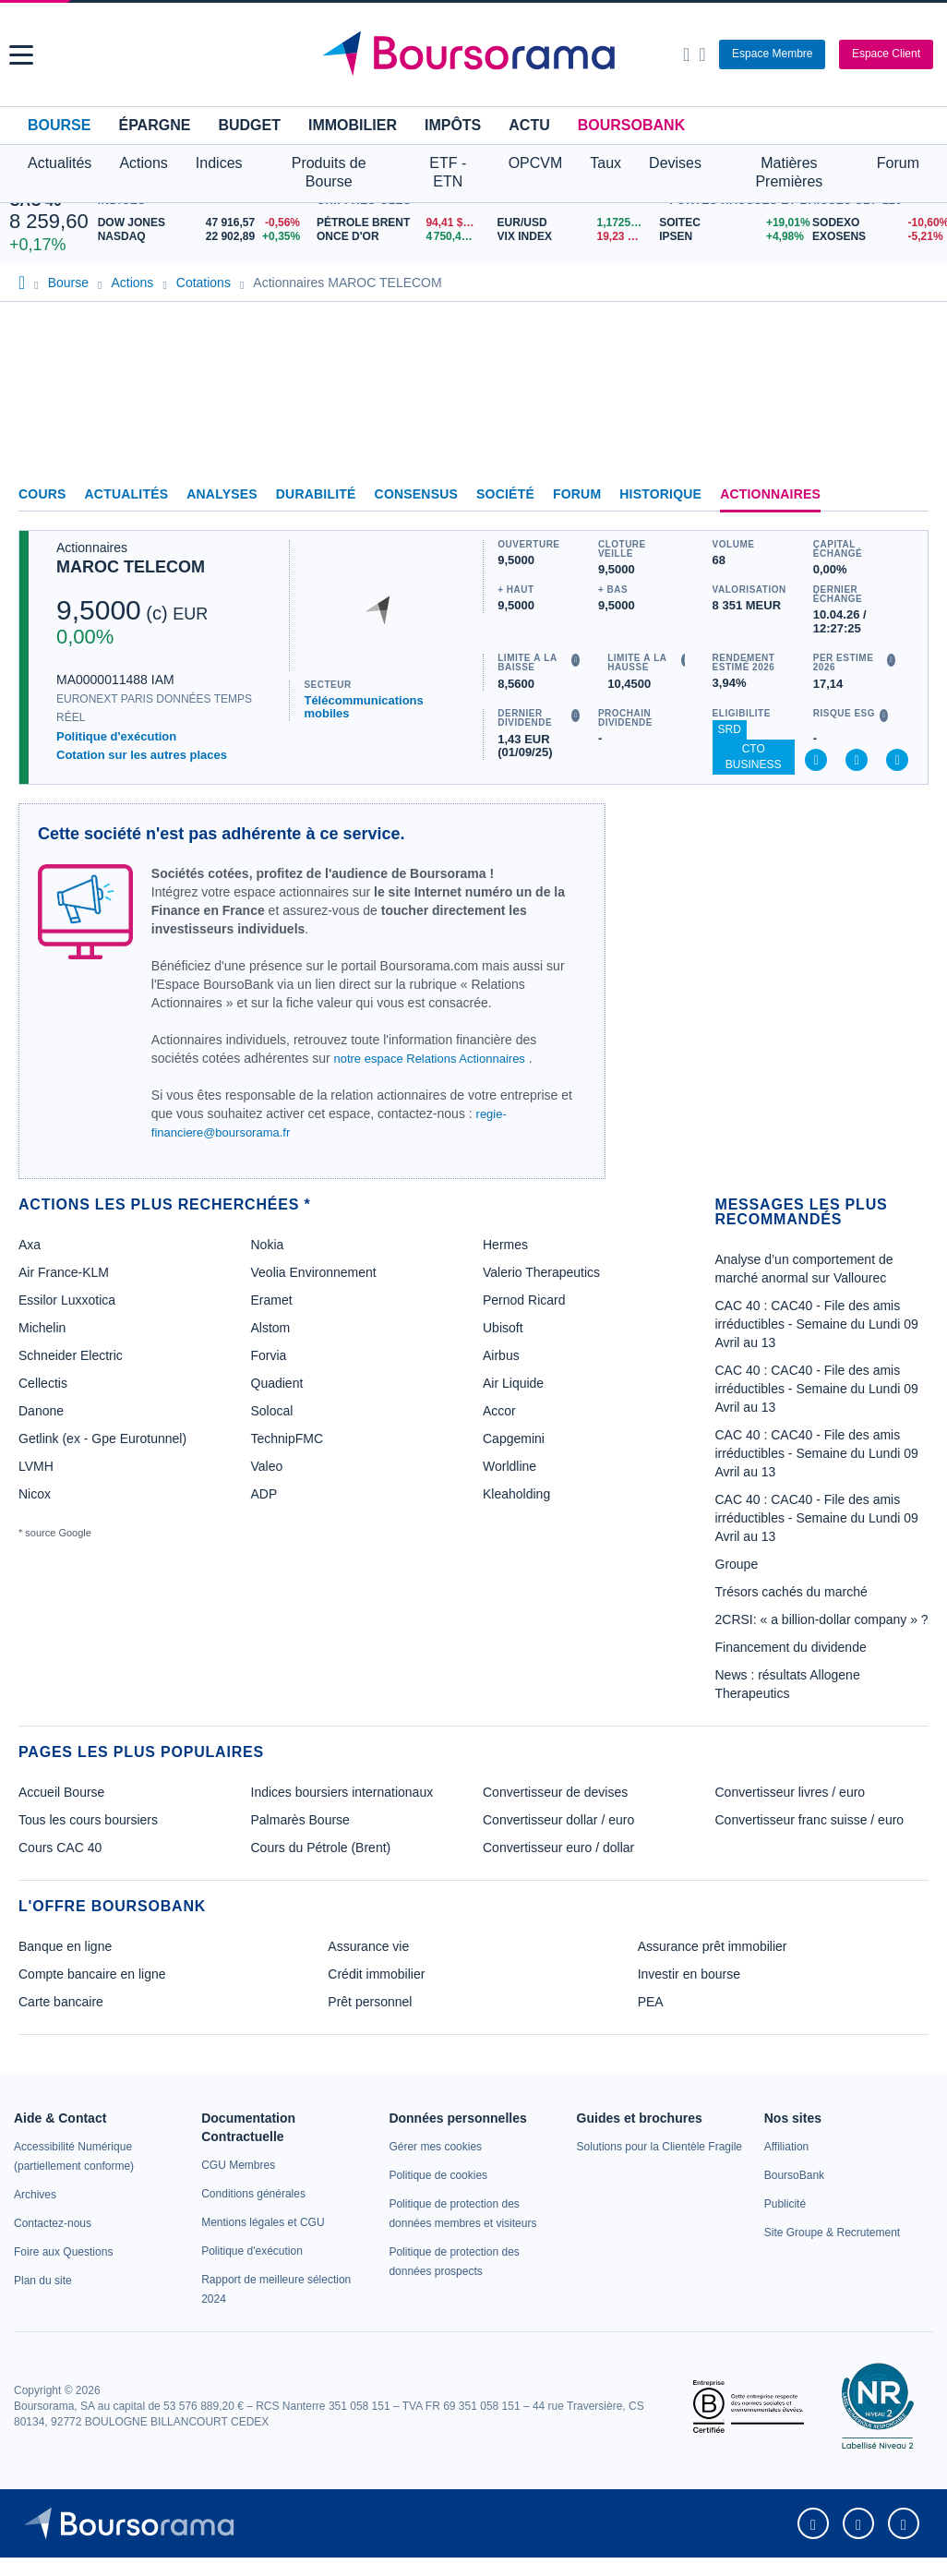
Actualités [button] (59, 163)
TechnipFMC (287, 1438)
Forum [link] (577, 494)
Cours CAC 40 (60, 1847)
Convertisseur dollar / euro (558, 1819)
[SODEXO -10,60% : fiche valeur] (875, 223)
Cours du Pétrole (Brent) (321, 1847)
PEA (651, 2001)
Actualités (127, 494)
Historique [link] (660, 494)
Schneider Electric (70, 1355)
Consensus (416, 494)
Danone (41, 1410)
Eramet (272, 1300)
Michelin (42, 1327)
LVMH (36, 1466)
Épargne (154, 125)
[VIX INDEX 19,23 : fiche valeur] (574, 237)
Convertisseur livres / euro (790, 1792)
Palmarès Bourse (300, 1819)
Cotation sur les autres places (141, 755)
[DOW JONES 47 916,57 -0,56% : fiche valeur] (202, 223)
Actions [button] (143, 163)
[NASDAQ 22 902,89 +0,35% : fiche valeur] (202, 237)
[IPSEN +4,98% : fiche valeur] (728, 237)
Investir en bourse (689, 1974)
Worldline (509, 1466)
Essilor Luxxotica (66, 1300)
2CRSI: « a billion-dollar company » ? (822, 1619)
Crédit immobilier (376, 1974)
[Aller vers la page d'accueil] (475, 54)
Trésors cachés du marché (791, 1591)
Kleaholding (516, 1494)
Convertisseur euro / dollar (558, 1847)
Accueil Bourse (61, 1792)
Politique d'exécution (116, 736)
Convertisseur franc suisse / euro (810, 1819)
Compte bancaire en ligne (92, 1974)
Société (505, 494)
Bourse (59, 125)
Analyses (222, 494)
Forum (898, 163)
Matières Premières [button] (788, 172)
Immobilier (352, 125)
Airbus (501, 1355)
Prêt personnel (370, 2001)
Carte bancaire (60, 2001)
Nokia (267, 1244)
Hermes (505, 1244)
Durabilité (316, 494)
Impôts (453, 125)
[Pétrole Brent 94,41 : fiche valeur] (400, 223)
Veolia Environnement (314, 1272)
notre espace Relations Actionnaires (428, 1058)
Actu (529, 125)
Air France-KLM (63, 1272)
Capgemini (514, 1438)
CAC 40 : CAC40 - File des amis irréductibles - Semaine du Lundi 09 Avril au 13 (816, 1324)
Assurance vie (368, 1946)
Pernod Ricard (524, 1300)
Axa (29, 1244)
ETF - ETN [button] (447, 172)
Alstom (271, 1327)
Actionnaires (770, 494)
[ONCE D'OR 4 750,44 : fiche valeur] (400, 237)
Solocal (272, 1410)
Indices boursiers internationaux (342, 1792)
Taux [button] (605, 163)
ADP (264, 1494)
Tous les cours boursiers (88, 1819)
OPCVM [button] (536, 163)
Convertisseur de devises (555, 1792)
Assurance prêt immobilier (712, 1946)
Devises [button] (675, 163)
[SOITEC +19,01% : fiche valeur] (728, 223)
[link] (35, 2194)
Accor (499, 1410)
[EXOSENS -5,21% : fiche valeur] (875, 237)
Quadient (277, 1383)
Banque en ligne (65, 1946)
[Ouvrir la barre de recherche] (686, 54)
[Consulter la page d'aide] (702, 54)
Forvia (269, 1355)
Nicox (34, 1494)
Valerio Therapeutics (541, 1272)
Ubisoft (503, 1327)
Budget (249, 125)
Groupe (737, 1564)
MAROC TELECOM (130, 567)
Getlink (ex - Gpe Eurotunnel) (102, 1438)
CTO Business (753, 756)
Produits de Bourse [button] (329, 172)
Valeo (267, 1466)
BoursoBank (631, 125)
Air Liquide (513, 1383)
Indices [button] (219, 163)
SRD (729, 729)
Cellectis (42, 1383)
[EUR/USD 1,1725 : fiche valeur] (574, 223)
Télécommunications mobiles (363, 706)
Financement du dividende (791, 1647)
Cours (42, 494)
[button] (21, 55)
